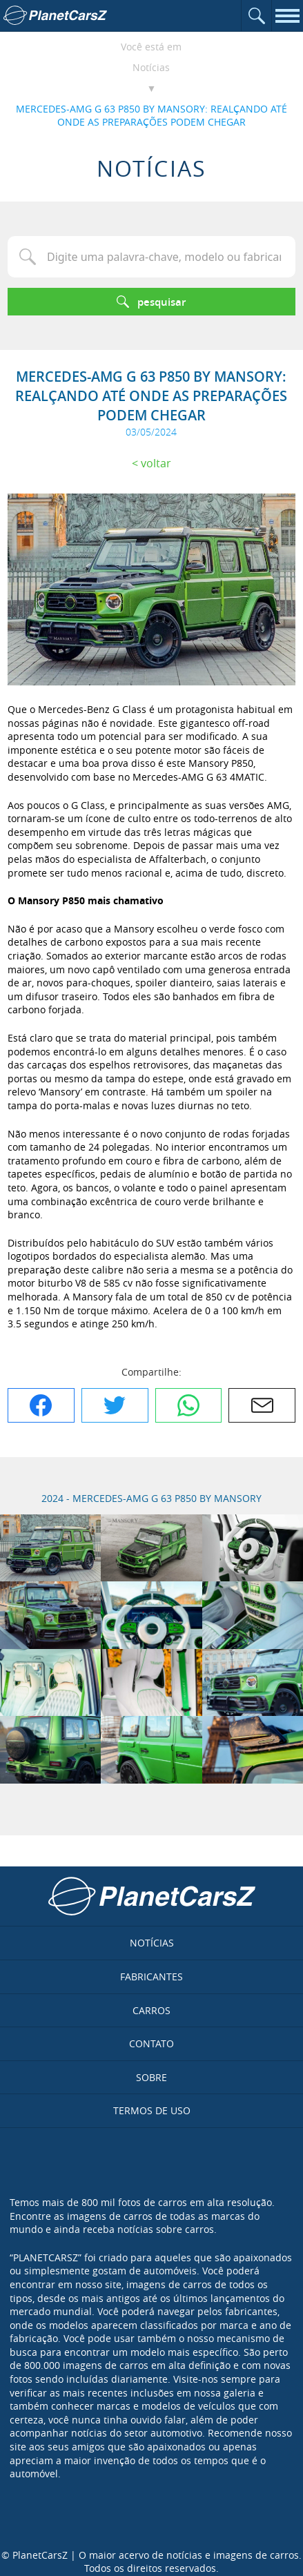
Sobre (151, 2077)
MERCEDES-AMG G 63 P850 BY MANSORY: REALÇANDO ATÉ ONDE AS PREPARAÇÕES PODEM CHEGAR (151, 115)
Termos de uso (151, 2110)
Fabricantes (151, 1976)
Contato (151, 2043)
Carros (151, 2010)
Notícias (151, 67)
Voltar (156, 463)
